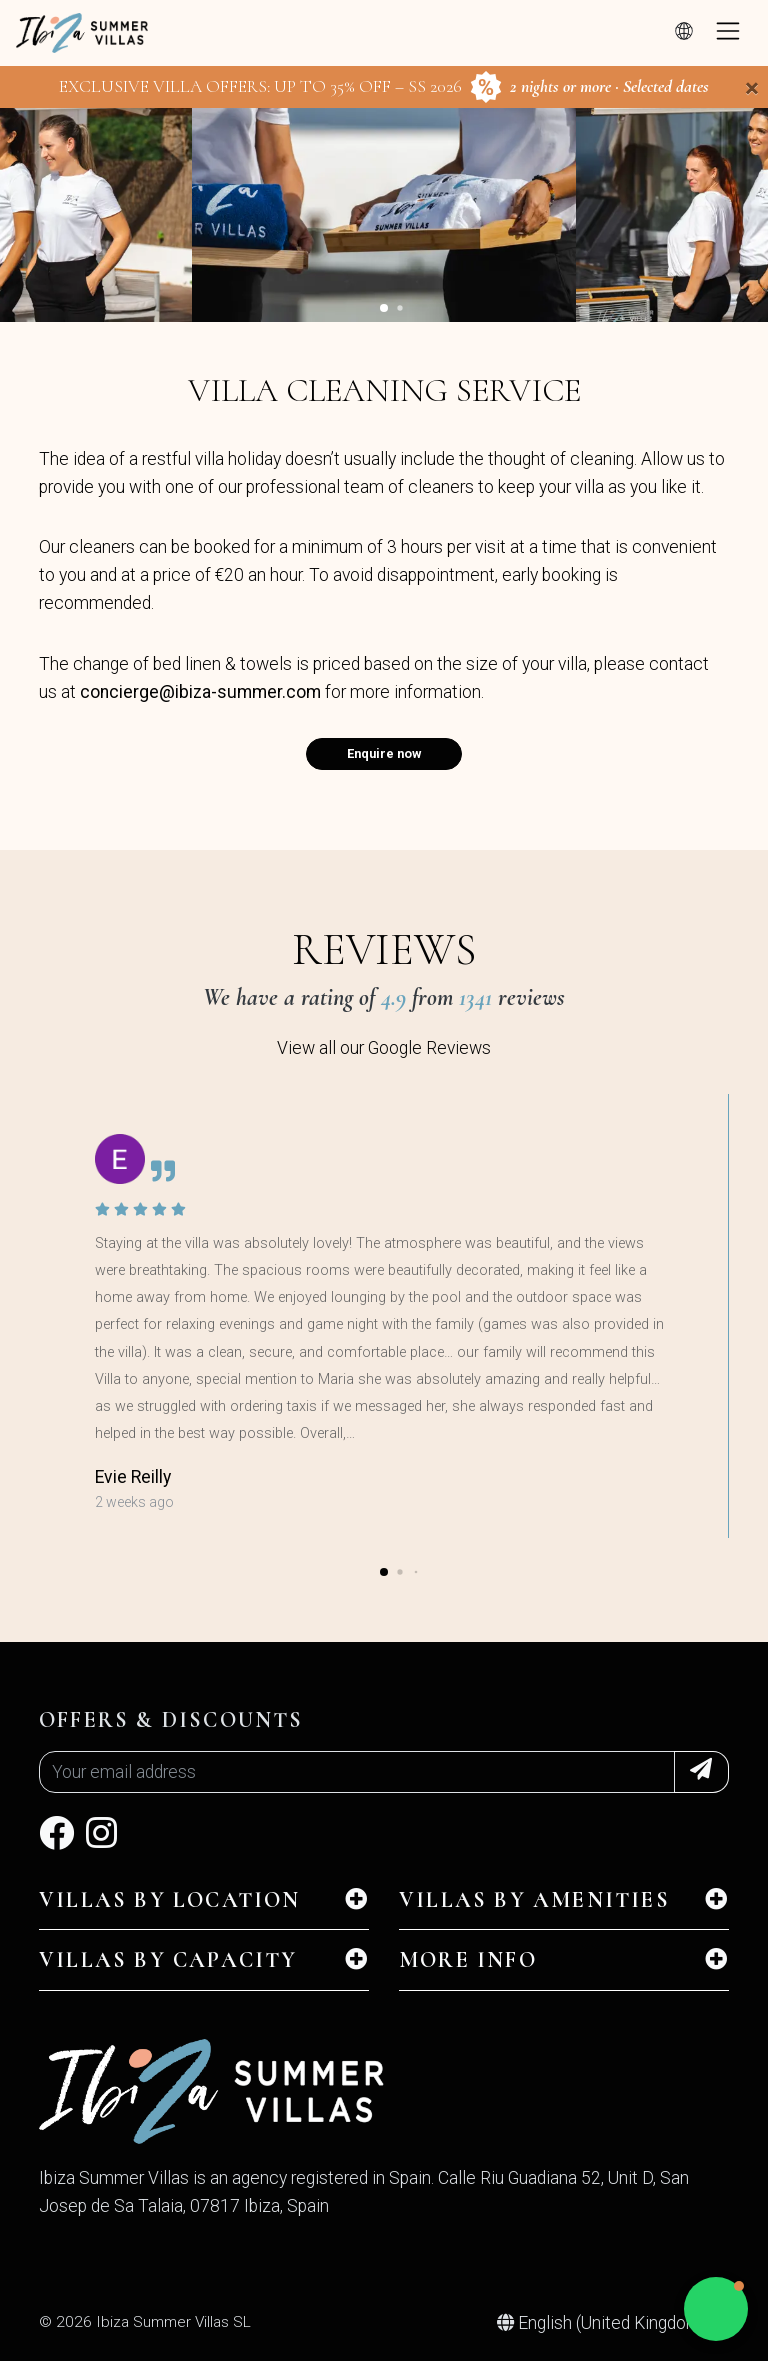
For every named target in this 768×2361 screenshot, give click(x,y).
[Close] (752, 88)
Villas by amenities (534, 1900)
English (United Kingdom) (603, 2323)
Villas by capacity (168, 1960)
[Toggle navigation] (728, 33)
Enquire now (384, 753)
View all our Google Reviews (384, 1048)
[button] (384, 308)
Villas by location (170, 1900)
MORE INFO (468, 1960)
